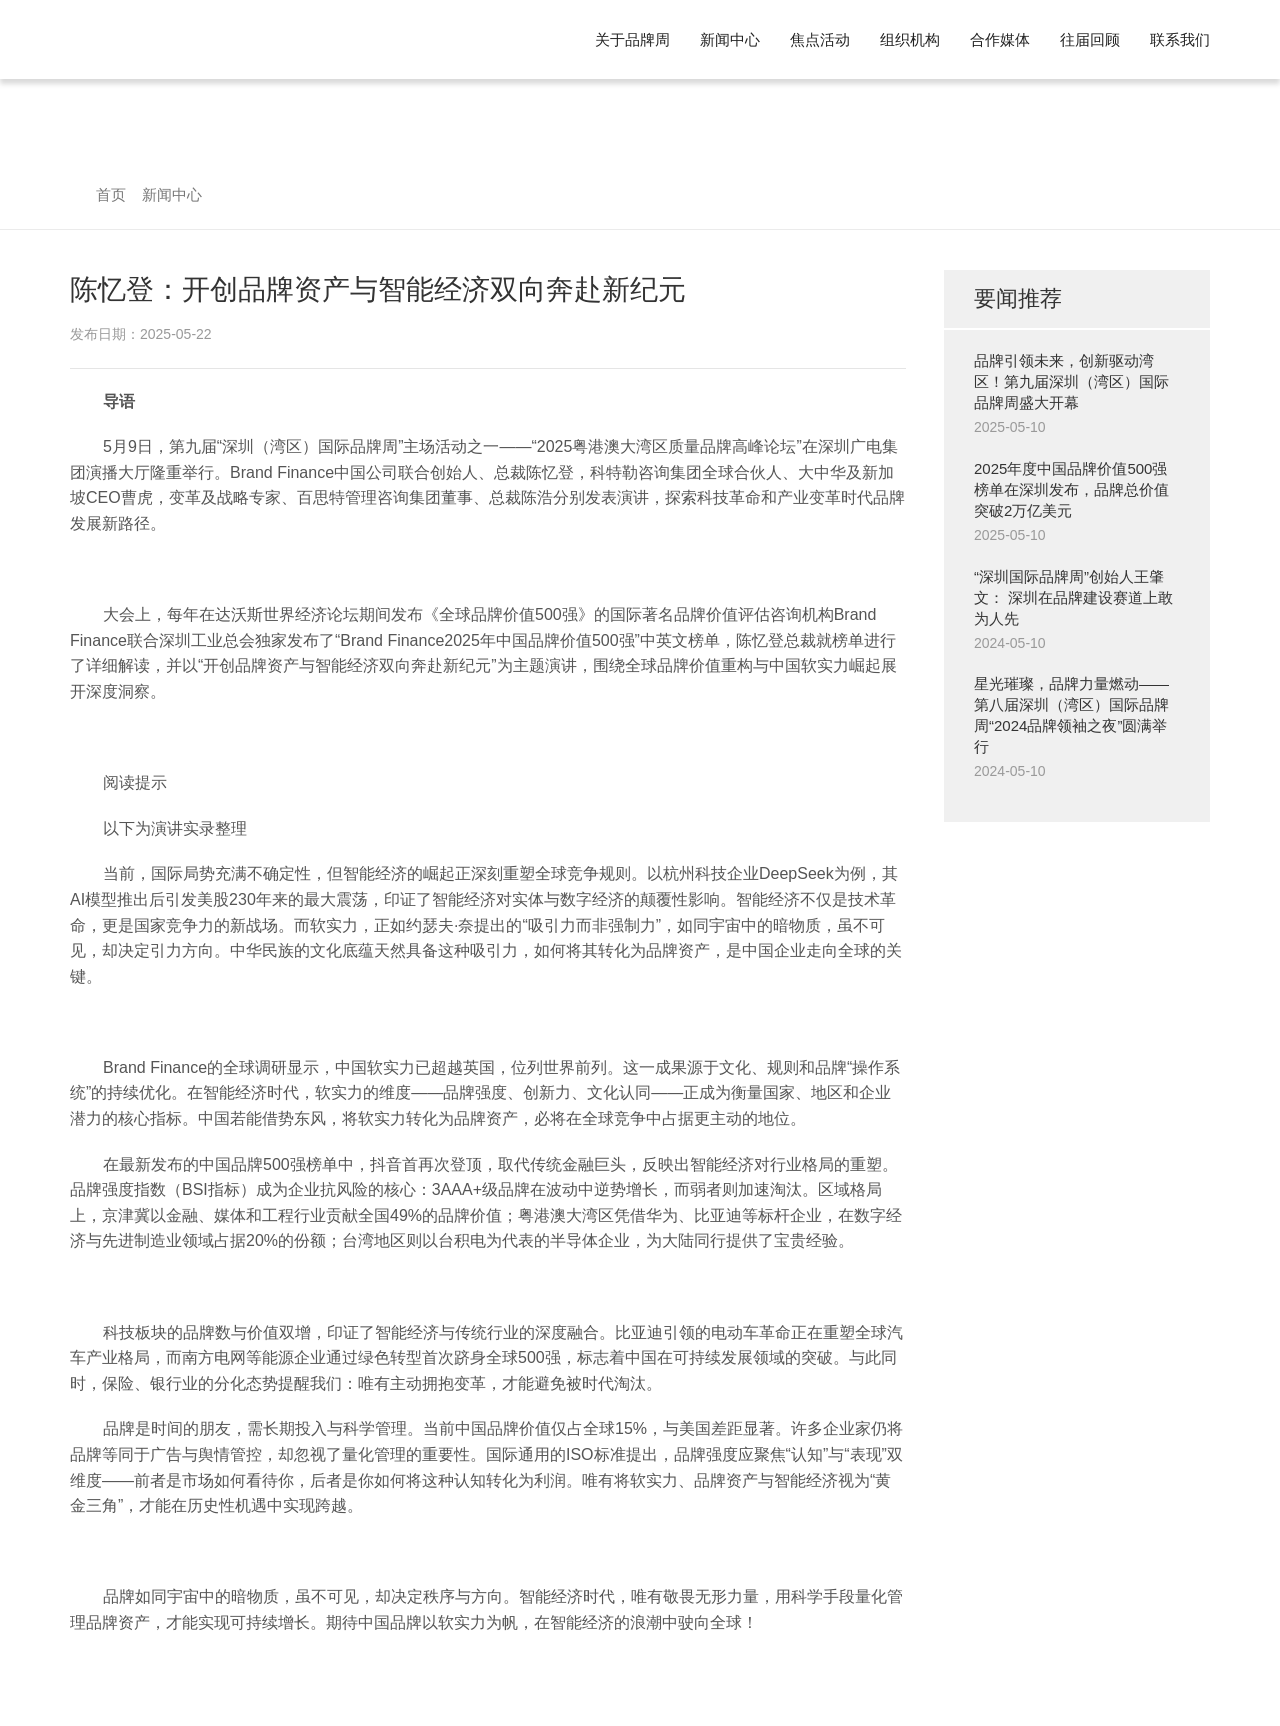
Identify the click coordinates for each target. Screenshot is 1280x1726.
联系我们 (1180, 39)
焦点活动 (820, 39)
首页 (111, 194)
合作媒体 (1000, 39)
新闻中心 (730, 39)
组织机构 (910, 39)
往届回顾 (1090, 39)
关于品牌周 (632, 39)
